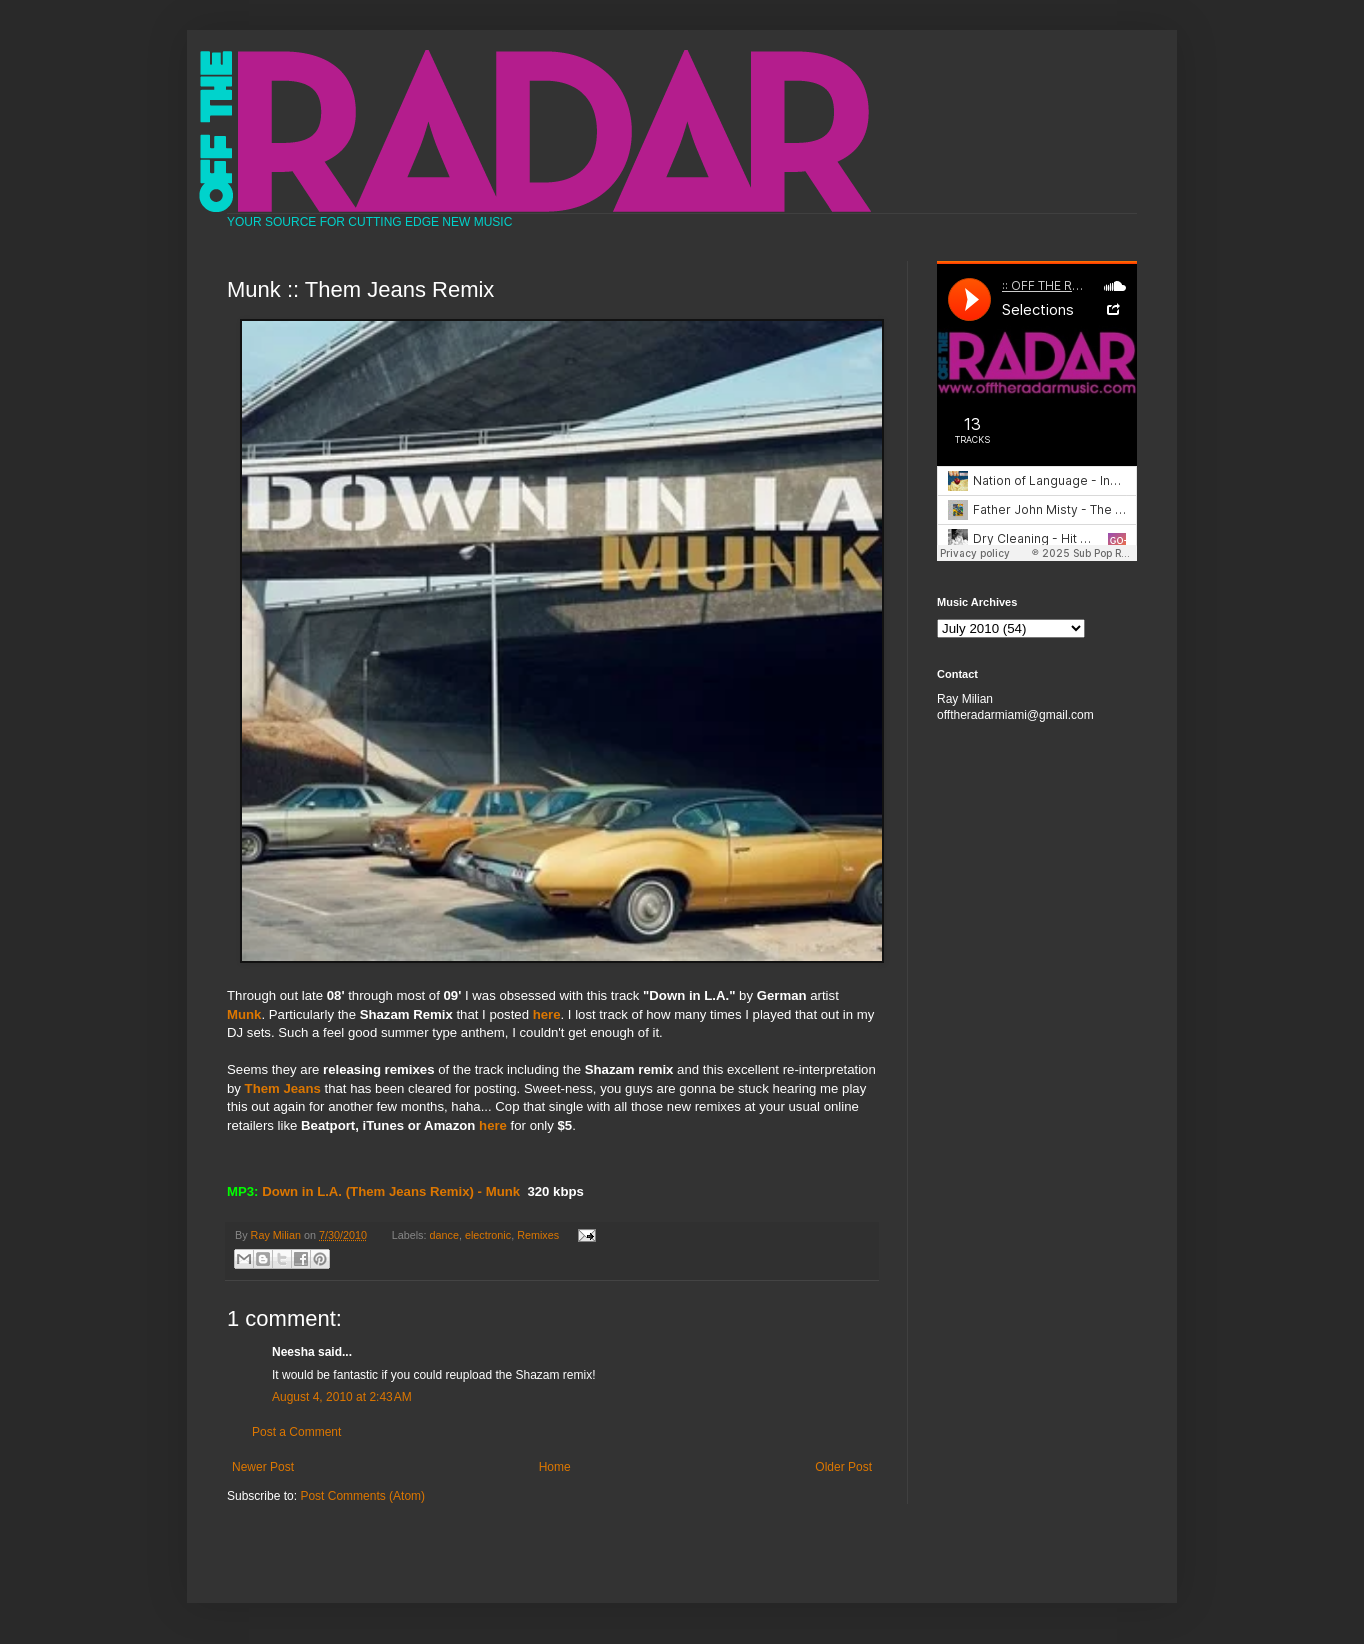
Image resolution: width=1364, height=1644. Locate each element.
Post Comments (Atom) (362, 1496)
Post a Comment (296, 1432)
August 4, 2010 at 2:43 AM (342, 1397)
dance (444, 1235)
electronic (488, 1235)
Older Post (843, 1467)
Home (555, 1467)
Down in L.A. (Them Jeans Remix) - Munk (391, 1191)
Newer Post (263, 1467)
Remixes (538, 1235)
